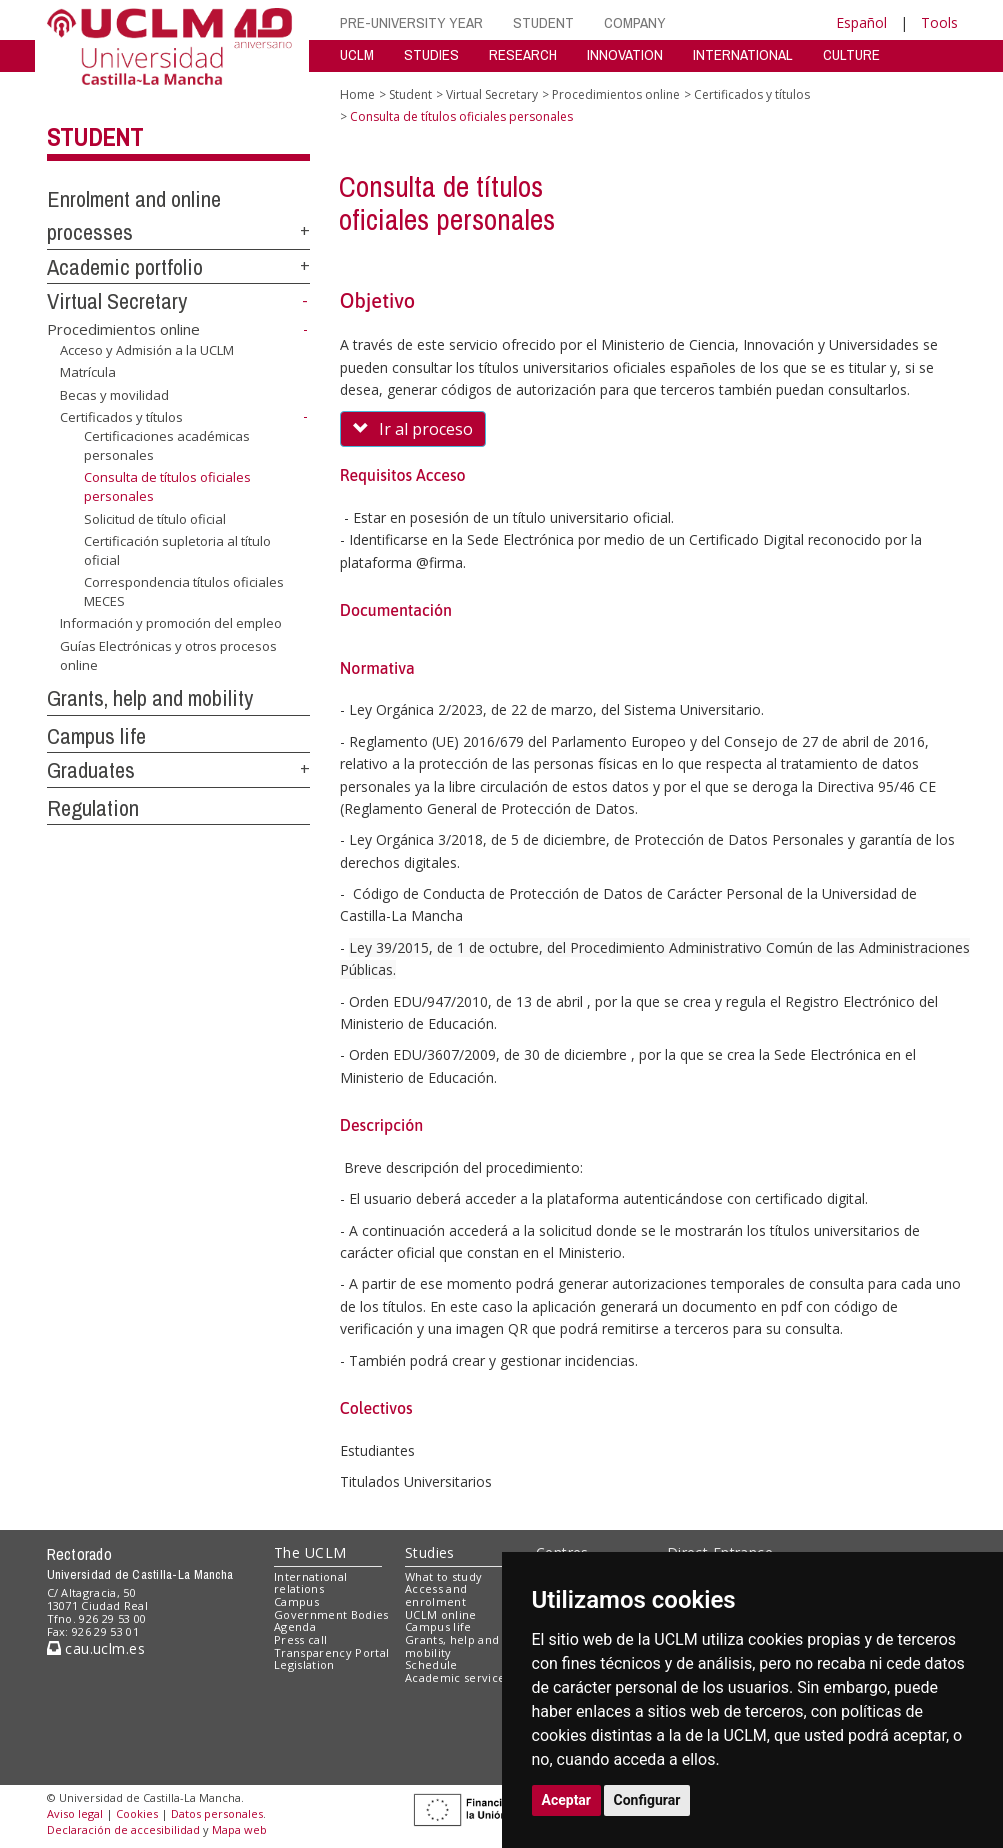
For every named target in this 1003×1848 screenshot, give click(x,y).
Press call (300, 1639)
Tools (939, 22)
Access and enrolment (436, 1595)
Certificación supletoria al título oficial (177, 550)
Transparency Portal (331, 1652)
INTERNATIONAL (743, 54)
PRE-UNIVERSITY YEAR (411, 22)
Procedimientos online (123, 329)
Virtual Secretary (117, 301)
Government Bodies (331, 1614)
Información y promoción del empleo (171, 623)
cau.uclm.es (96, 1648)
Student (95, 137)
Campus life (96, 736)
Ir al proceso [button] (413, 429)
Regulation (93, 808)
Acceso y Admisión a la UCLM (147, 350)
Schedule (431, 1664)
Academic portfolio (125, 267)
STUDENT (543, 22)
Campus (296, 1601)
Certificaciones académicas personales (167, 445)
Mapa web (239, 1829)
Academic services (458, 1677)
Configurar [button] (647, 1800)
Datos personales (217, 1813)
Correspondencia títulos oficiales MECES (184, 591)
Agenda (295, 1626)
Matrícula (88, 372)
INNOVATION (625, 54)
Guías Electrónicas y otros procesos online (168, 655)
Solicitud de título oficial (155, 518)
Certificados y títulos (121, 417)
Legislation (304, 1664)
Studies (430, 1552)
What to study (443, 1576)
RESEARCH (523, 54)
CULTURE (851, 54)
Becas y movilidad (114, 395)
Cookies (137, 1813)
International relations (310, 1583)
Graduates (91, 770)
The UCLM (310, 1552)
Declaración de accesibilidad (123, 1829)
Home (357, 94)
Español (861, 22)
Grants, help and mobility (150, 698)
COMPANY (635, 22)
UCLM (357, 54)
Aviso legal (75, 1813)
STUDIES (431, 54)
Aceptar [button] (567, 1800)
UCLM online (441, 1614)
